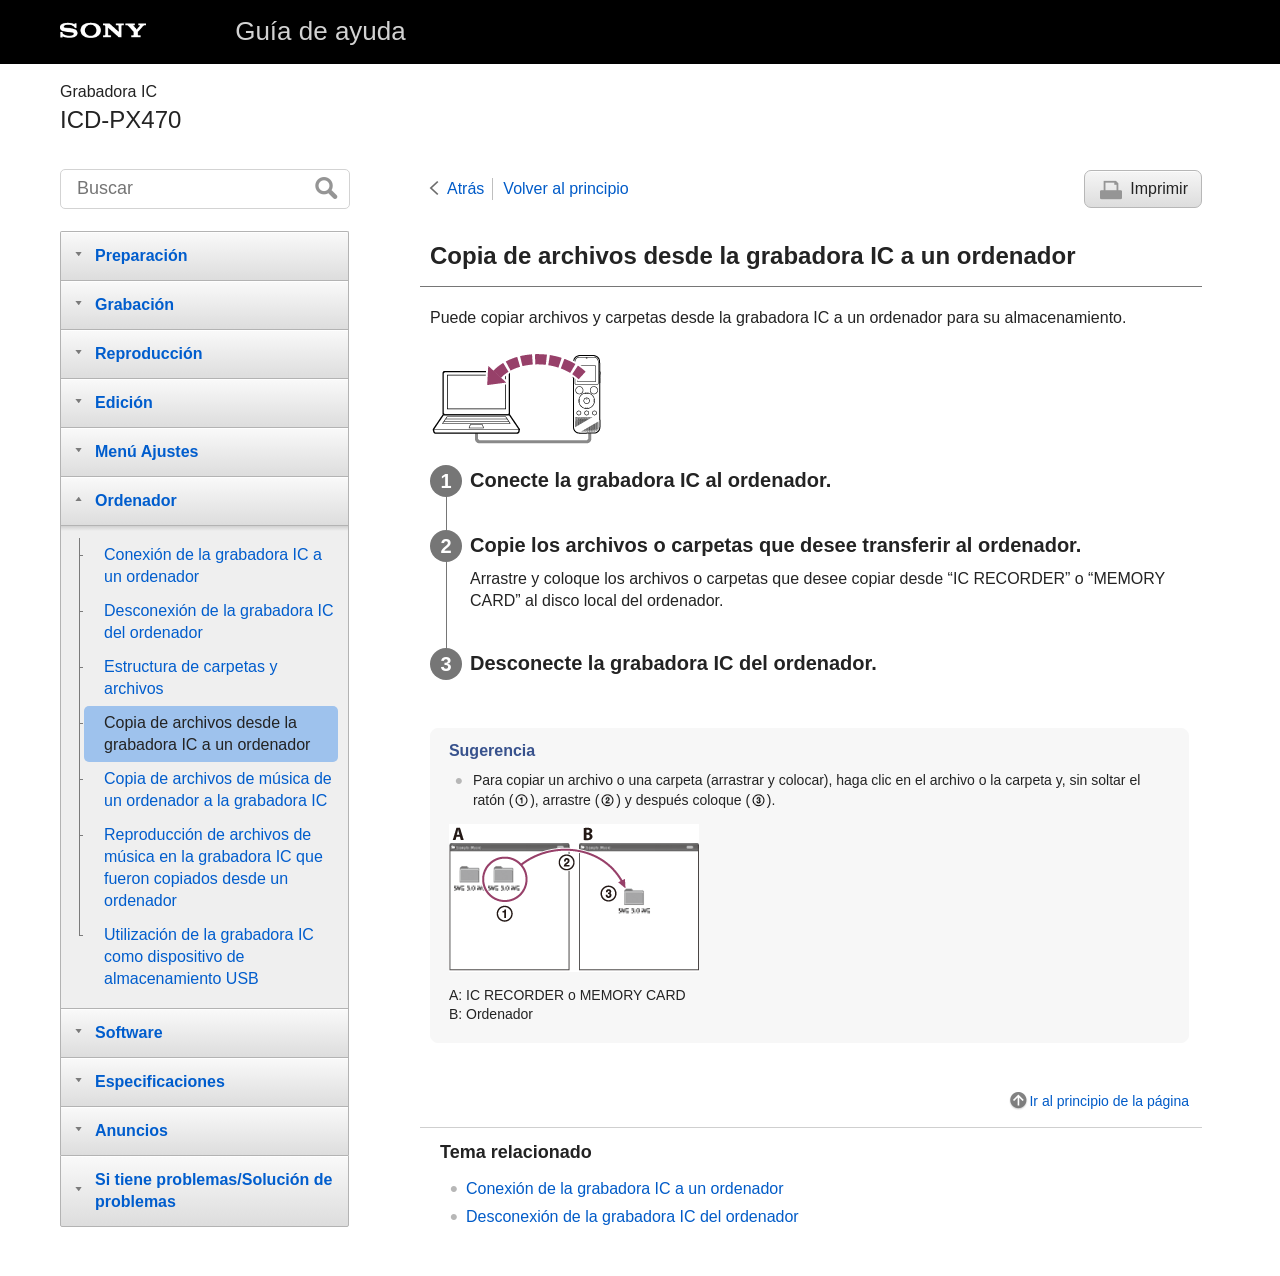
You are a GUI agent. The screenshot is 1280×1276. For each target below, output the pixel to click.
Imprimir (1159, 188)
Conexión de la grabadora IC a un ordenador (625, 1188)
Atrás (465, 188)
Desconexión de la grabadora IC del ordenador (632, 1216)
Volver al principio (565, 188)
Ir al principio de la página (1109, 1101)
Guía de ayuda (320, 31)
